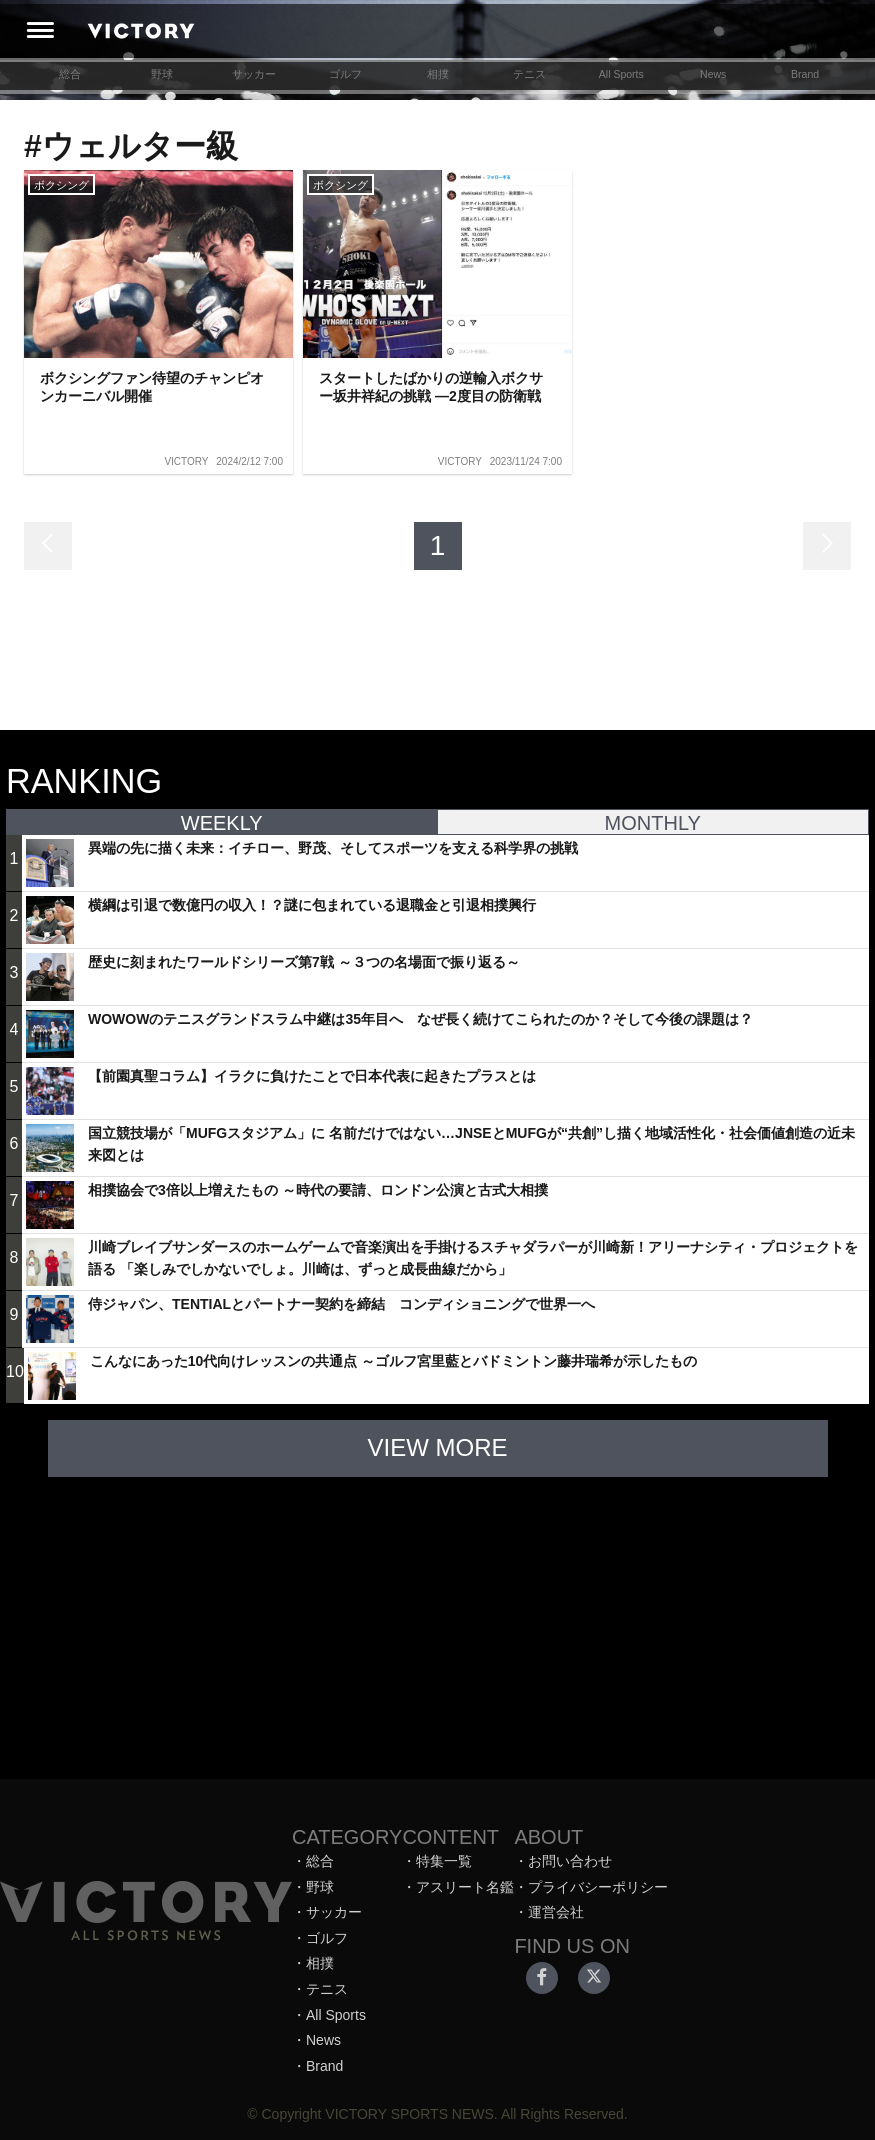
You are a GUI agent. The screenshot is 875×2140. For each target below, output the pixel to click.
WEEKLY (222, 823)
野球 (162, 74)
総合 (70, 74)
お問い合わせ (570, 1861)
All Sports (621, 74)
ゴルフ (345, 74)
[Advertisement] (438, 1618)
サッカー (254, 74)
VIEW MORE (437, 1447)
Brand (805, 74)
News (713, 74)
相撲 (438, 74)
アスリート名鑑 (465, 1887)
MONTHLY (653, 823)
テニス (529, 74)
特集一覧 (444, 1861)
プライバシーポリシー (598, 1887)
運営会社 (556, 1912)
